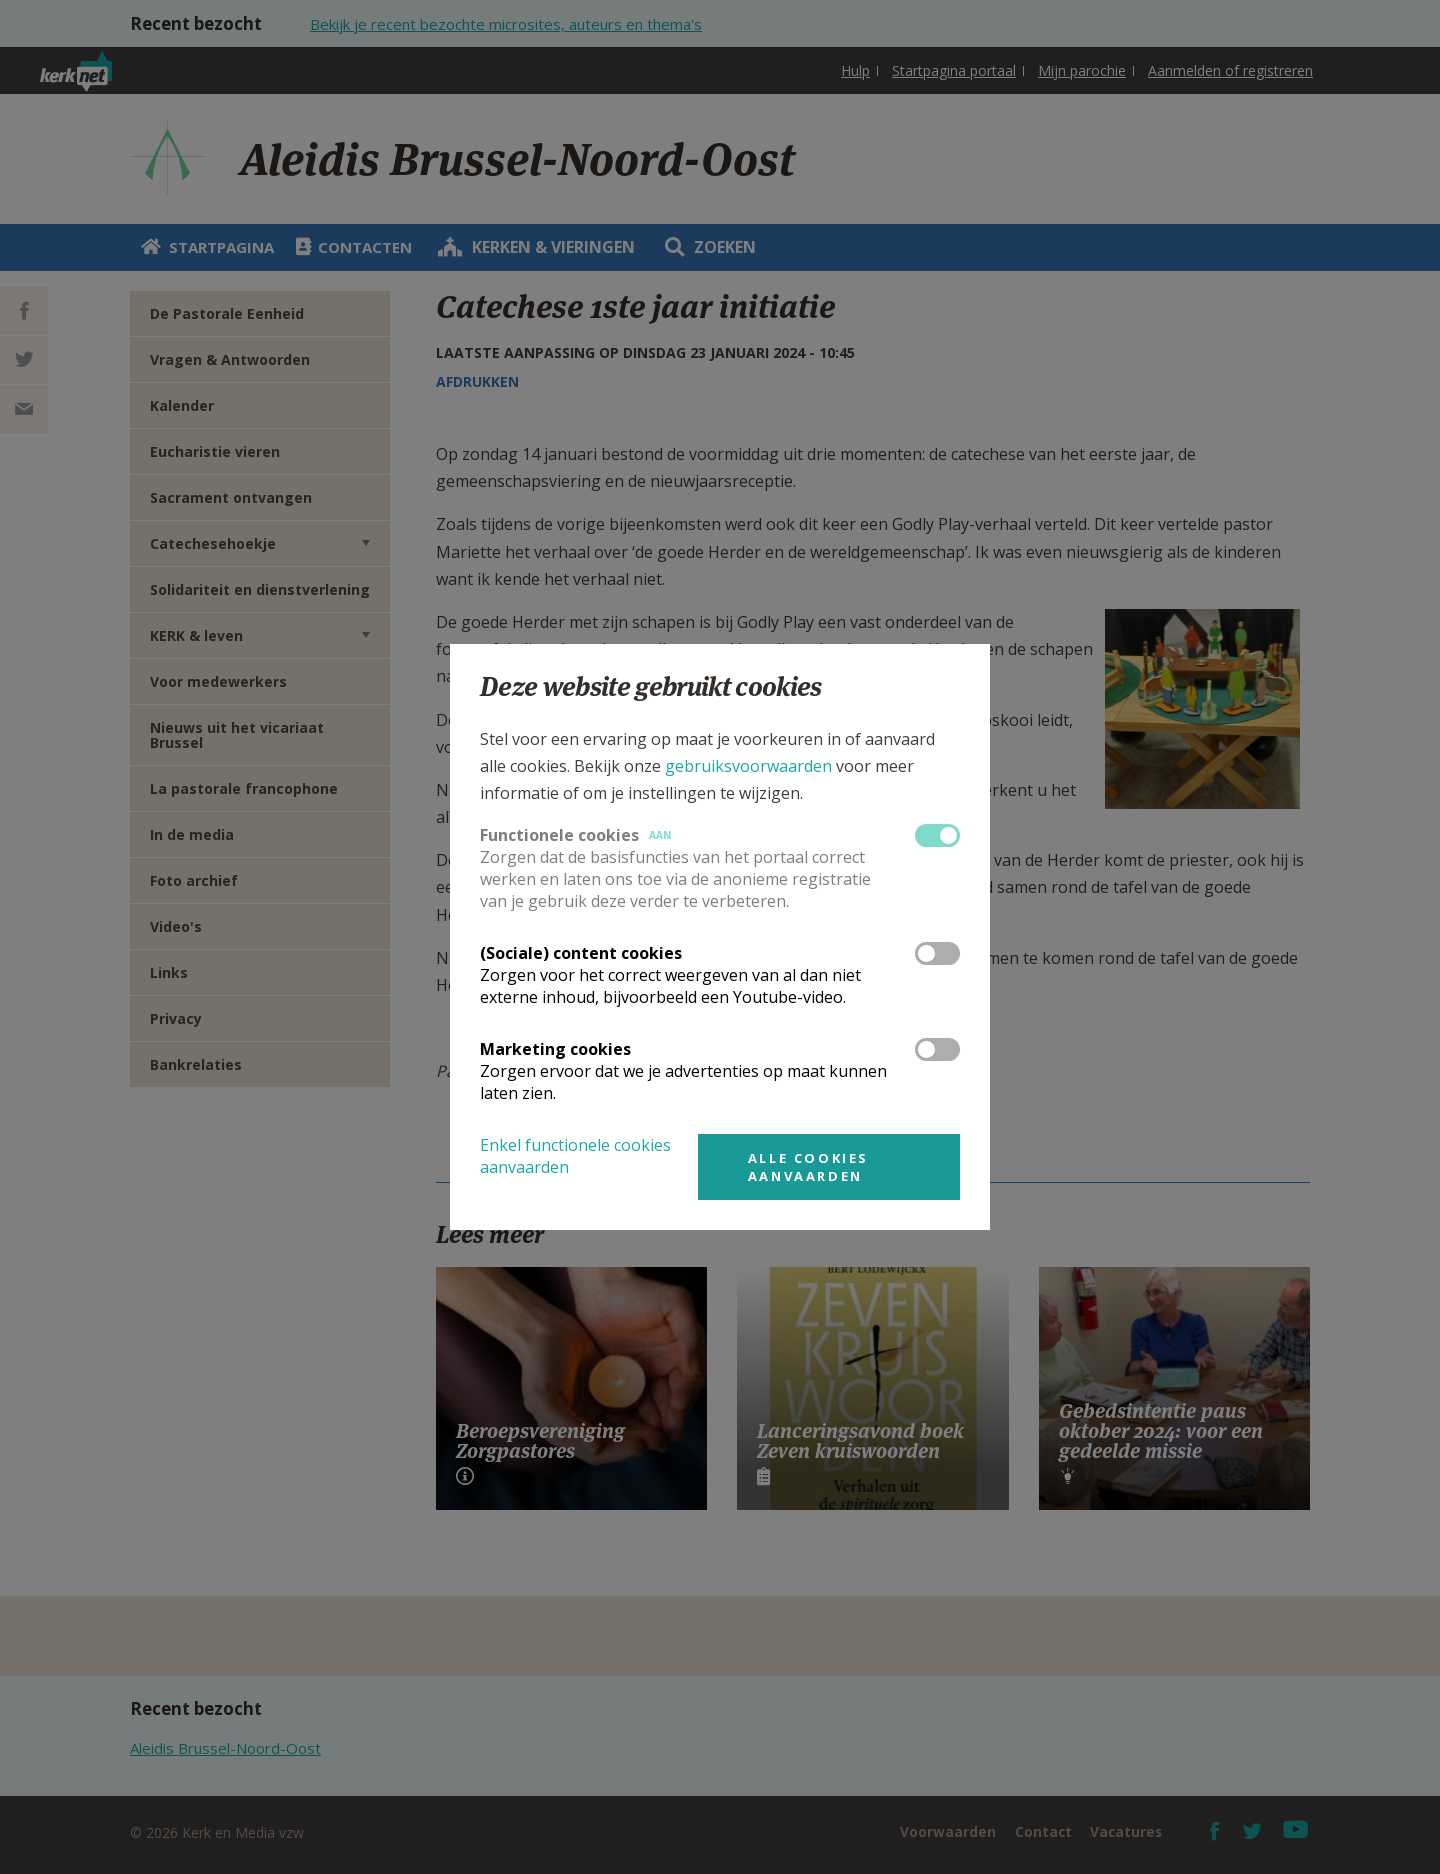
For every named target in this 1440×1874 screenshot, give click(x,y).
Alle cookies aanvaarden (808, 1167)
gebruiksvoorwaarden (748, 766)
